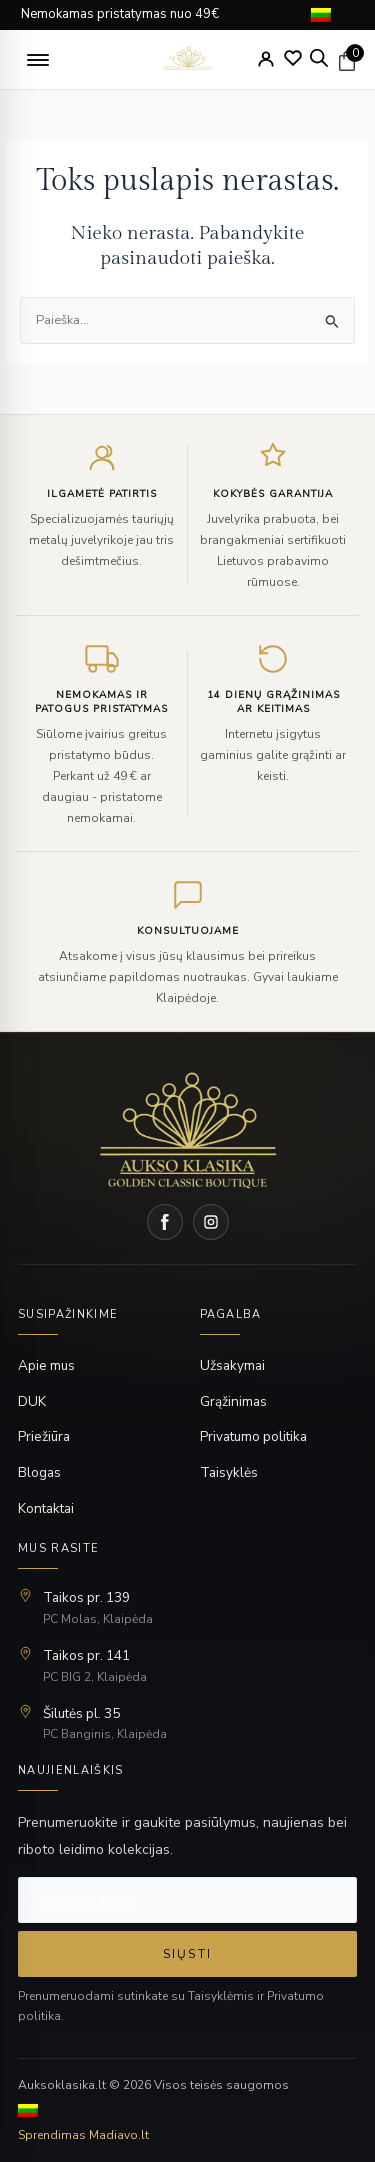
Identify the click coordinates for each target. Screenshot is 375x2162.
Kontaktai (46, 1508)
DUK (32, 1401)
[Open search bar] (319, 58)
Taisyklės (229, 1472)
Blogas (39, 1472)
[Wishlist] (293, 58)
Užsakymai (232, 1365)
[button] (38, 60)
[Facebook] (165, 1222)
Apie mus (46, 1365)
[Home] (188, 1129)
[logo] (187, 60)
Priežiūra (44, 1436)
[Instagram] (211, 1222)
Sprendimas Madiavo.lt (83, 2135)
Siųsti (187, 1954)
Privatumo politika (253, 1436)
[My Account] (266, 59)
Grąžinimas (233, 1401)
